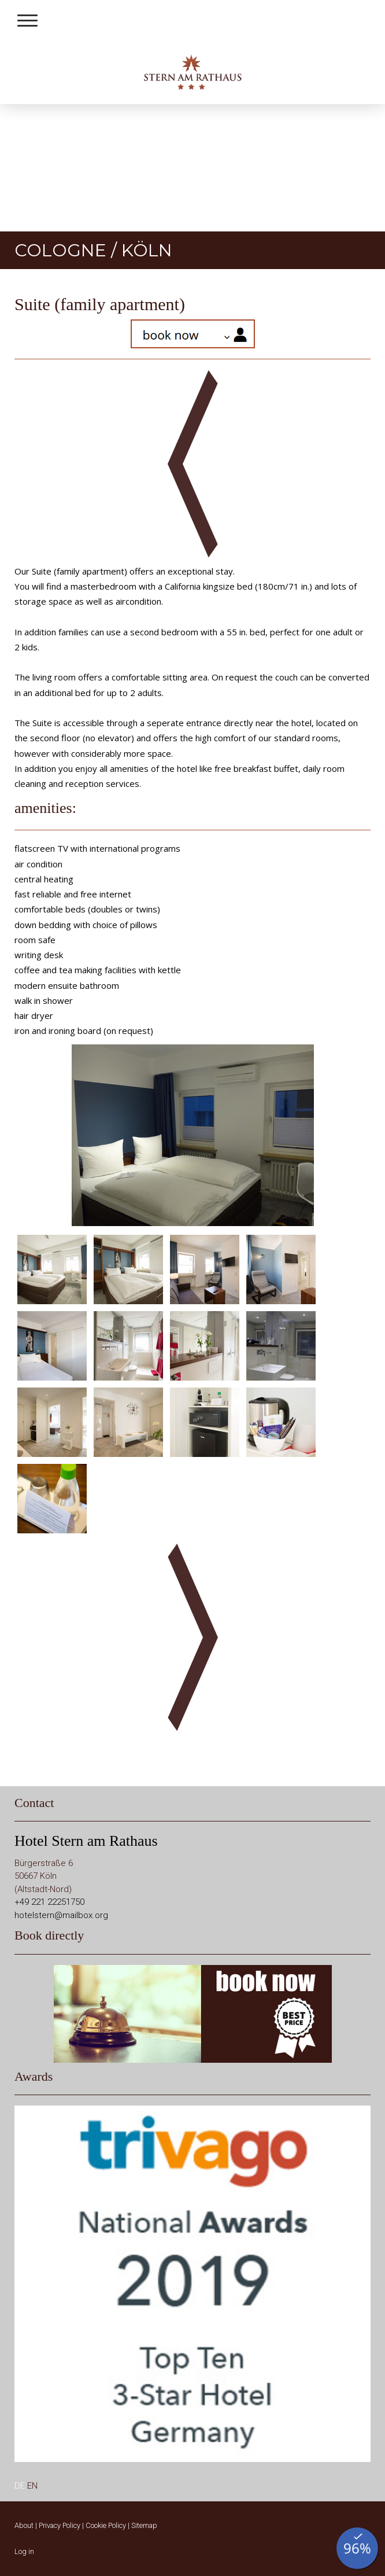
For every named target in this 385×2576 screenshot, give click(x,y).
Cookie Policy (106, 2525)
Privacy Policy (59, 2525)
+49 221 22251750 (49, 1902)
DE (19, 2486)
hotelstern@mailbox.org (61, 1915)
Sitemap (144, 2525)
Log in (24, 2551)
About (24, 2525)
